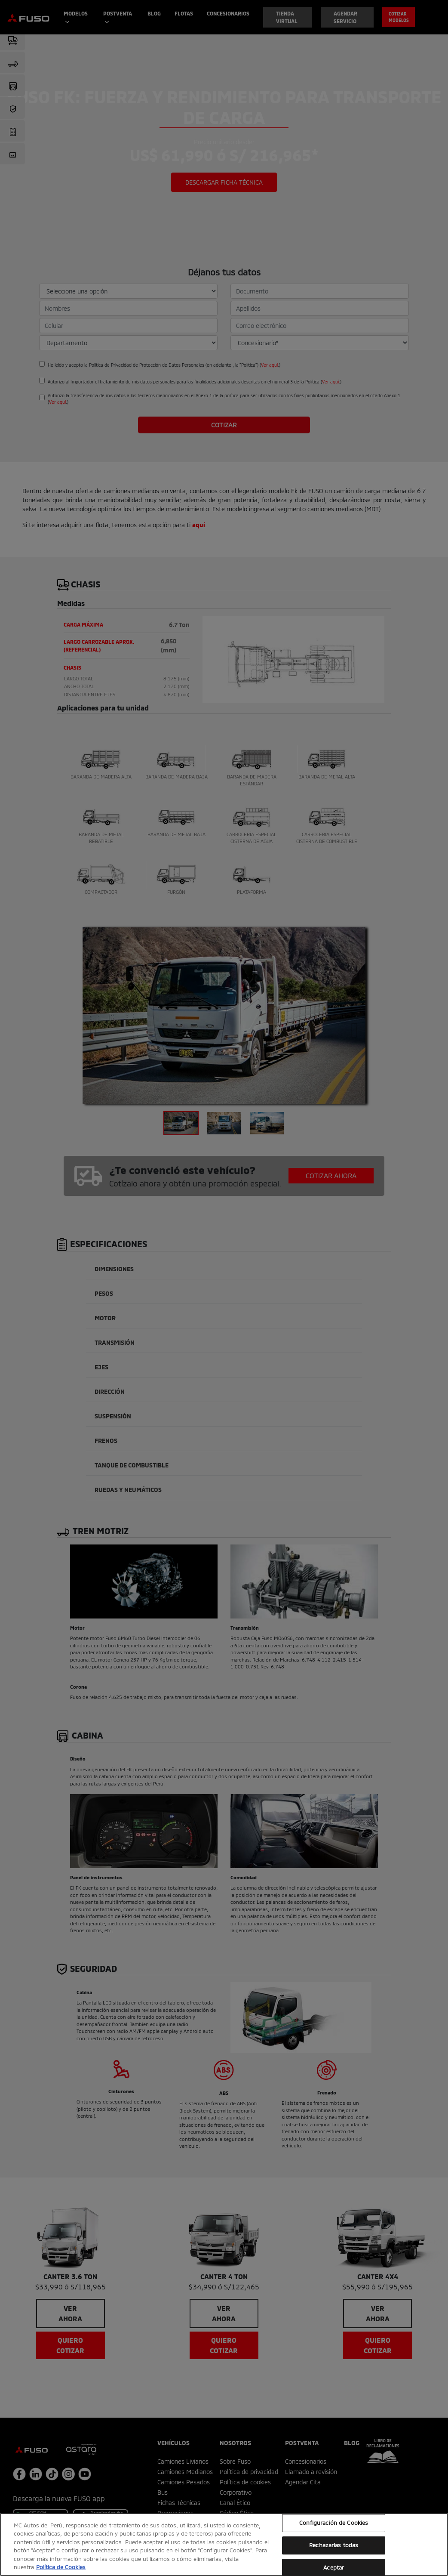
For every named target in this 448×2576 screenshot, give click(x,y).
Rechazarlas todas (333, 2545)
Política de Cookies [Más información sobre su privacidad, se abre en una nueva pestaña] (61, 2567)
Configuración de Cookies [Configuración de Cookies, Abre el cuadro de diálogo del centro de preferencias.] (333, 2523)
